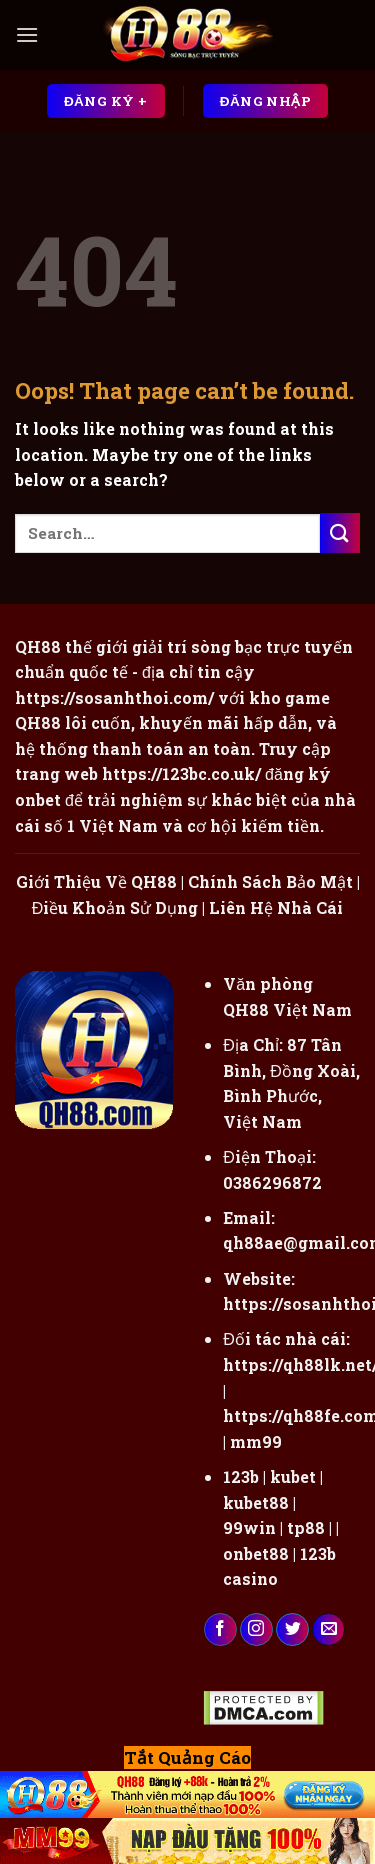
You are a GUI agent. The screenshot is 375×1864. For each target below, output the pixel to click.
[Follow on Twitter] (292, 1630)
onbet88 (256, 1553)
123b (241, 1476)
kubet (293, 1476)
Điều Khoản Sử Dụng (115, 907)
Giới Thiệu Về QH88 (96, 881)
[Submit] (340, 532)
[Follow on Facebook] (220, 1630)
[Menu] (27, 34)
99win (249, 1527)
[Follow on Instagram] (256, 1630)
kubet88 (256, 1502)
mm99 (256, 1441)
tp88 (306, 1527)
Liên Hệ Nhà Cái (276, 907)
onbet (38, 799)
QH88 (38, 722)
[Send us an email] (328, 1630)
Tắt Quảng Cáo (187, 1757)
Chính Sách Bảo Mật (270, 881)
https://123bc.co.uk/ (181, 773)
